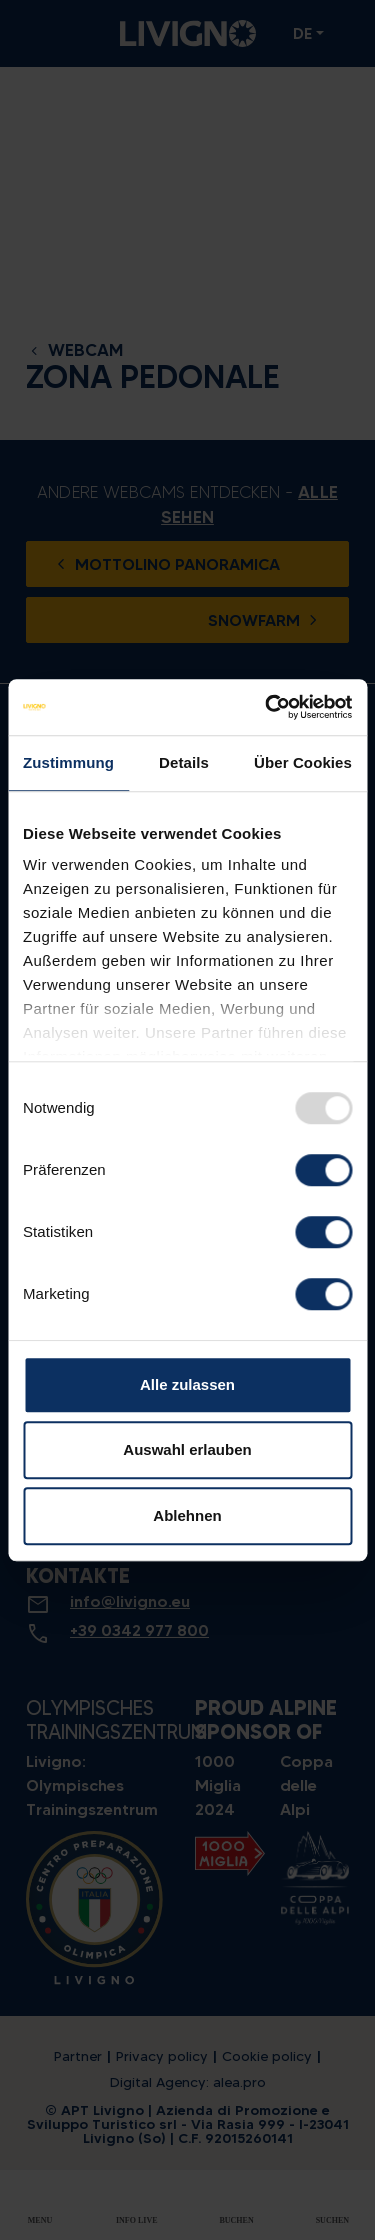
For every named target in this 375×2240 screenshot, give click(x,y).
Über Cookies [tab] (303, 762)
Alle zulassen (187, 1384)
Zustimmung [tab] (68, 762)
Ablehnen (187, 1515)
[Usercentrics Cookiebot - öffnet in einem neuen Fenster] (267, 707)
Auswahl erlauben (187, 1449)
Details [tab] (184, 762)
